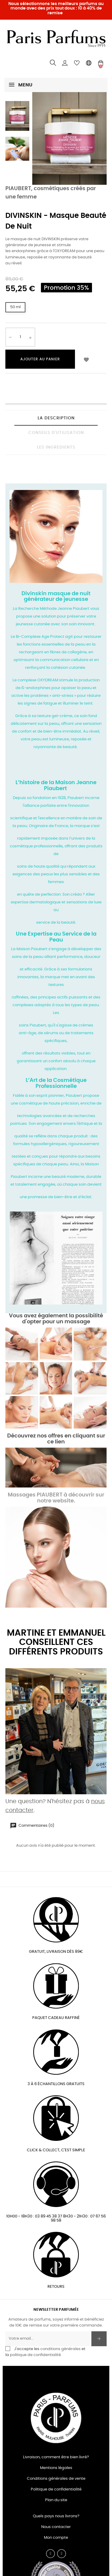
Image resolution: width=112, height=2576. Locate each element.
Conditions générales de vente (56, 2479)
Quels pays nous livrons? (56, 2516)
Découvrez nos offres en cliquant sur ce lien (56, 1439)
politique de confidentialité (35, 2355)
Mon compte (56, 2538)
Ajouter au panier (40, 359)
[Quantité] (20, 337)
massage (77, 1322)
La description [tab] (56, 418)
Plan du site (56, 2500)
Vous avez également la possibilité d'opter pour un (56, 1319)
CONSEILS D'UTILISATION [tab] (56, 433)
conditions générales (60, 2349)
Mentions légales (56, 2468)
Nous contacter (56, 2527)
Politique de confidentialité (56, 2489)
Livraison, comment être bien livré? (56, 2457)
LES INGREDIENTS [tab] (56, 447)
